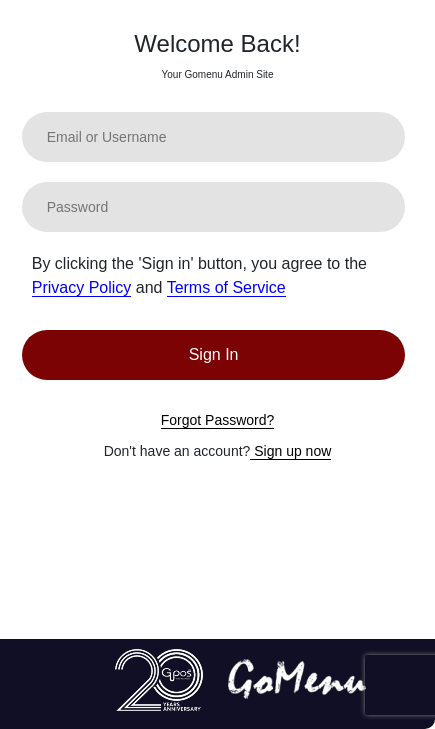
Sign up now (290, 451)
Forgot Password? (218, 420)
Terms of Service (226, 287)
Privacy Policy (82, 287)
